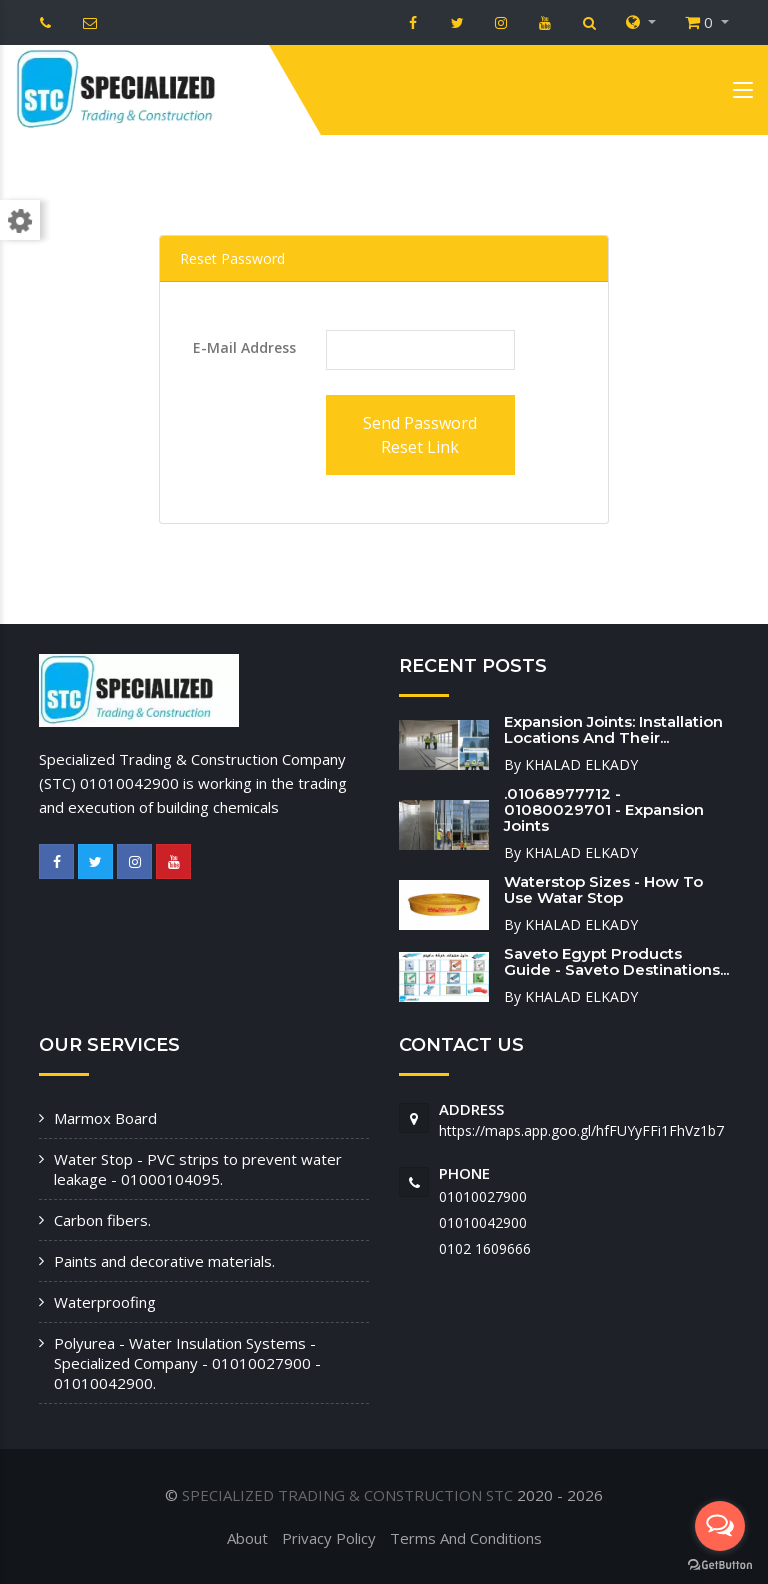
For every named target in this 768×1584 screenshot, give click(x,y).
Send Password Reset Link (420, 435)
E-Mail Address (244, 347)
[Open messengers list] (720, 1526)
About (247, 1538)
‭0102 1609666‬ (485, 1248)
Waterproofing (105, 1302)
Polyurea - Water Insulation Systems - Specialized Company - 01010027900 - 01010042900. (187, 1363)
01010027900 (483, 1196)
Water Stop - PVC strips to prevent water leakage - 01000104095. (198, 1169)
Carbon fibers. (102, 1220)
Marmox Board (105, 1118)
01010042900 (483, 1222)
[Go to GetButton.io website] (720, 1564)
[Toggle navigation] (743, 94)
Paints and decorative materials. (164, 1261)
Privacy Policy (329, 1538)
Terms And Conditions (466, 1538)
